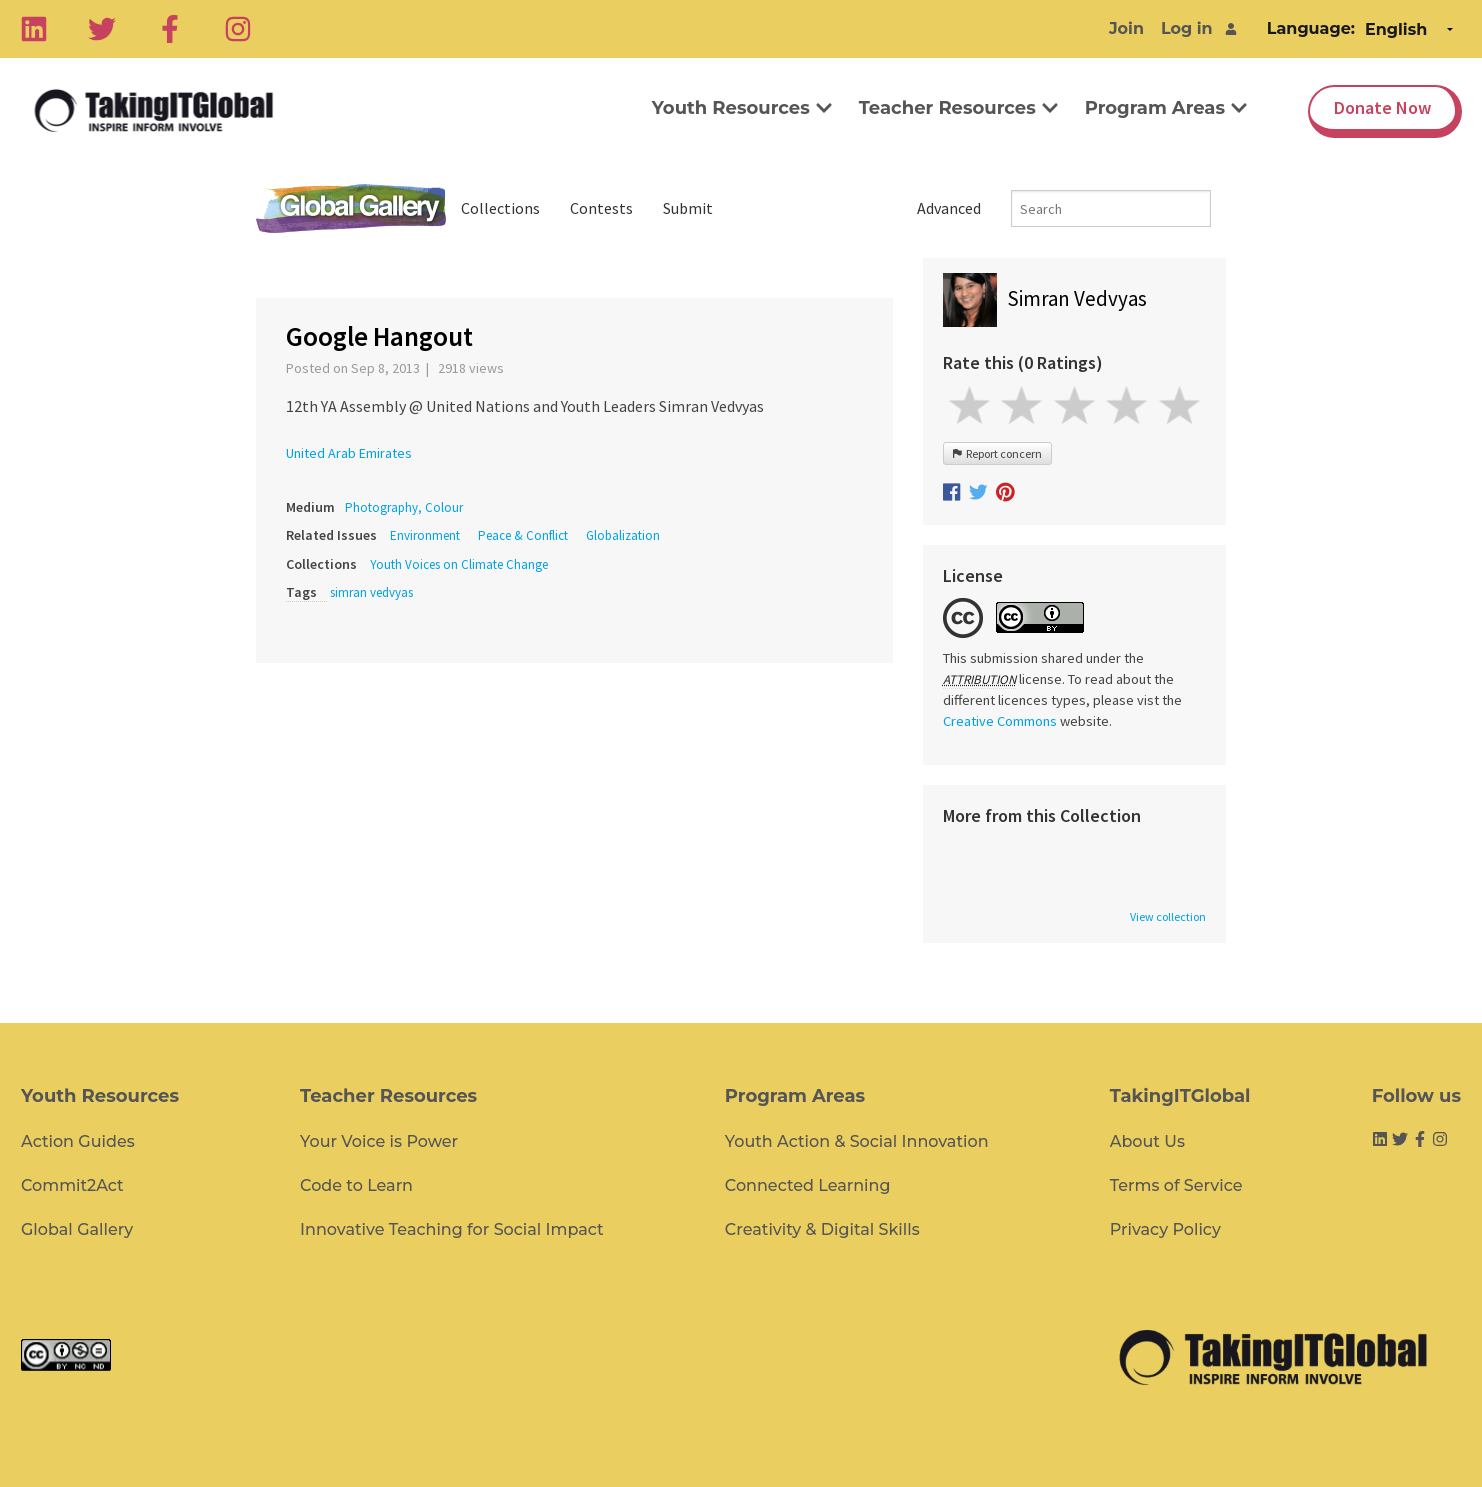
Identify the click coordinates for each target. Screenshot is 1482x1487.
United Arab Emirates (349, 453)
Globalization (623, 535)
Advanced (949, 208)
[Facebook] (170, 29)
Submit (688, 208)
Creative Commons (1000, 721)
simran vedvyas (371, 592)
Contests (601, 208)
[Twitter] (102, 29)
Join (1126, 28)
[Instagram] (238, 29)
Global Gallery (351, 208)
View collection (1168, 917)
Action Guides (78, 1141)
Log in (1187, 28)
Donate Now (1382, 107)
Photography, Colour (404, 507)
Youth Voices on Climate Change (459, 564)
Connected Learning (808, 1185)
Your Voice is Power (379, 1141)
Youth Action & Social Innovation (857, 1141)
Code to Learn (356, 1185)
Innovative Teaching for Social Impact (452, 1229)
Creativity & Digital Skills (822, 1229)
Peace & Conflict (523, 535)
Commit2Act (72, 1185)
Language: (1311, 28)
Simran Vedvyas (1077, 298)
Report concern (997, 453)
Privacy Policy (1165, 1229)
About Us (1147, 1141)
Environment (425, 535)
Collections (500, 208)
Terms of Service (1176, 1185)
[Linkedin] (34, 29)
